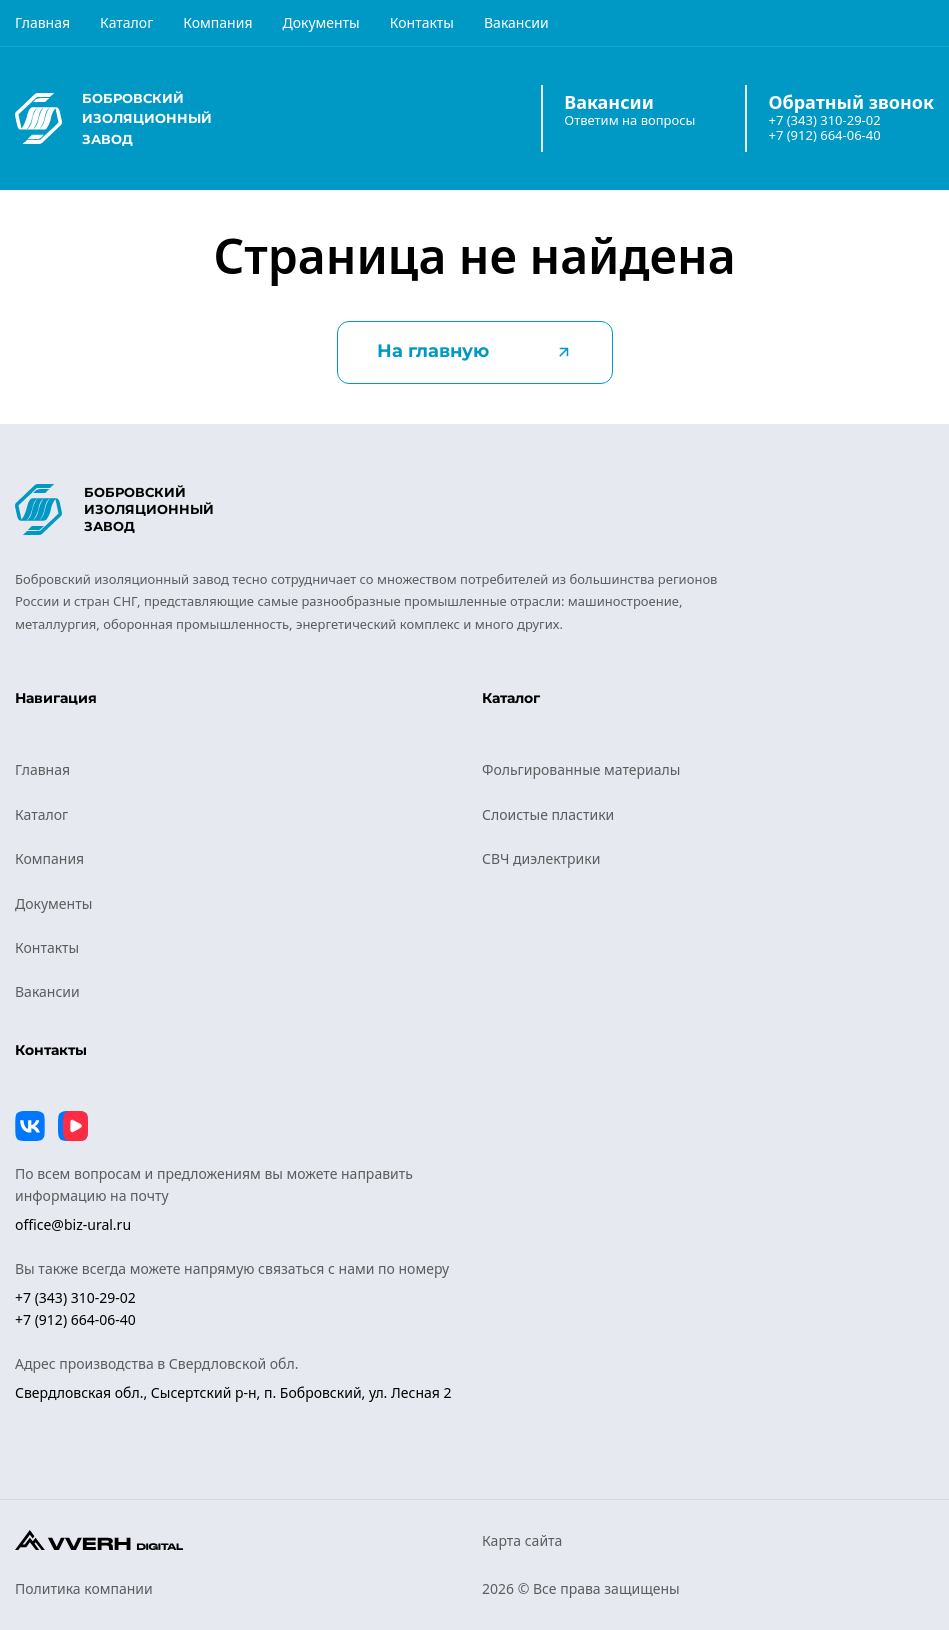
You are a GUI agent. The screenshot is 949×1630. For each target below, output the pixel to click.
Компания (217, 22)
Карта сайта (522, 1540)
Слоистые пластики (548, 814)
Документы (320, 22)
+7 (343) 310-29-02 (824, 120)
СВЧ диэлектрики (541, 858)
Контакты (422, 22)
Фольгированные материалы (581, 769)
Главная (42, 22)
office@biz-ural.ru (73, 1224)
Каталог (126, 22)
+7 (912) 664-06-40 (824, 135)
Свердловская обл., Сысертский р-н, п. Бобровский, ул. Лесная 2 (233, 1392)
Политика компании (84, 1588)
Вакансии (516, 22)
